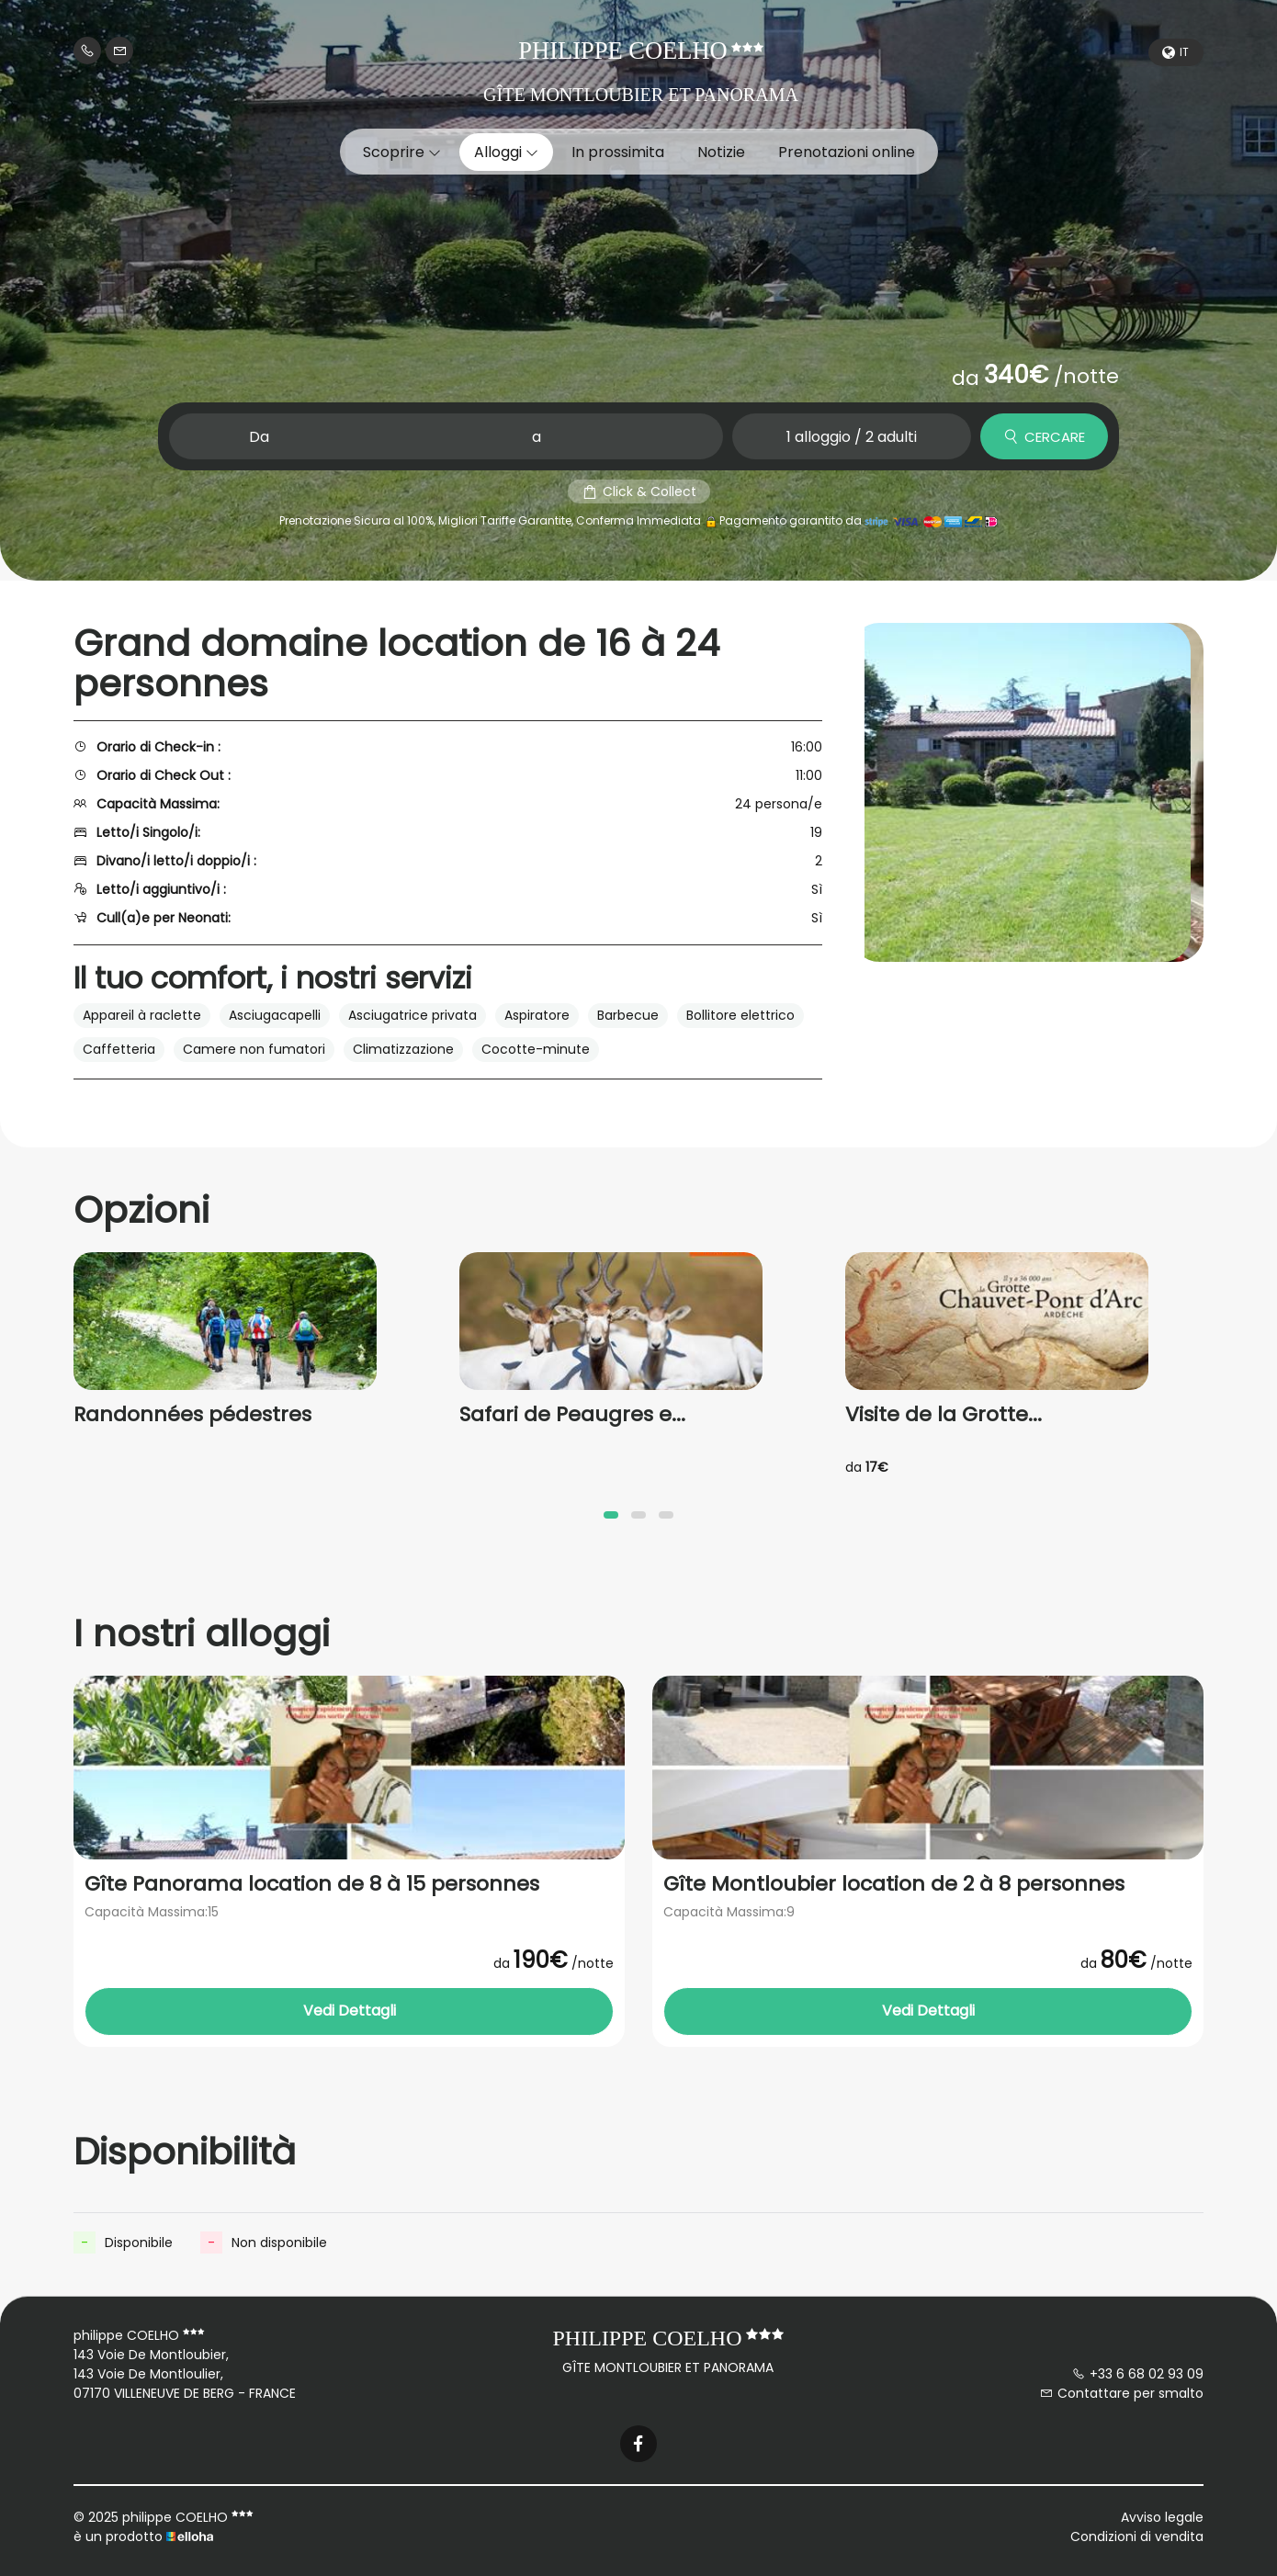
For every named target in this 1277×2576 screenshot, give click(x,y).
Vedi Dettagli (349, 2010)
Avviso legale (1162, 2517)
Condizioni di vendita (1137, 2536)
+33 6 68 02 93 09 (1138, 2374)
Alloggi (506, 152)
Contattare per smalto (1122, 2393)
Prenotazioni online (846, 152)
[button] (611, 1515)
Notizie (721, 152)
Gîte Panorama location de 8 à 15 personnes (312, 1884)
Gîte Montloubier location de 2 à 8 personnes (893, 1884)
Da (259, 436)
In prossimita (617, 152)
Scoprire (402, 152)
